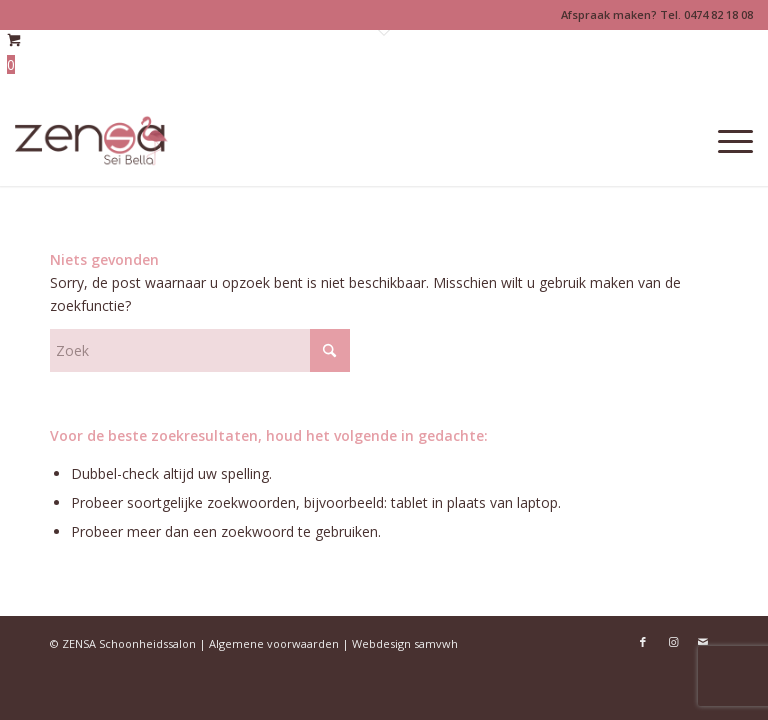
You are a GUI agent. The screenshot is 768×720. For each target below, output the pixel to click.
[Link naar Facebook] (643, 642)
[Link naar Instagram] (673, 642)
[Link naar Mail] (703, 642)
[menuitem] (725, 141)
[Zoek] (200, 350)
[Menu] (725, 141)
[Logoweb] (91, 141)
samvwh (436, 643)
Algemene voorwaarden (274, 643)
